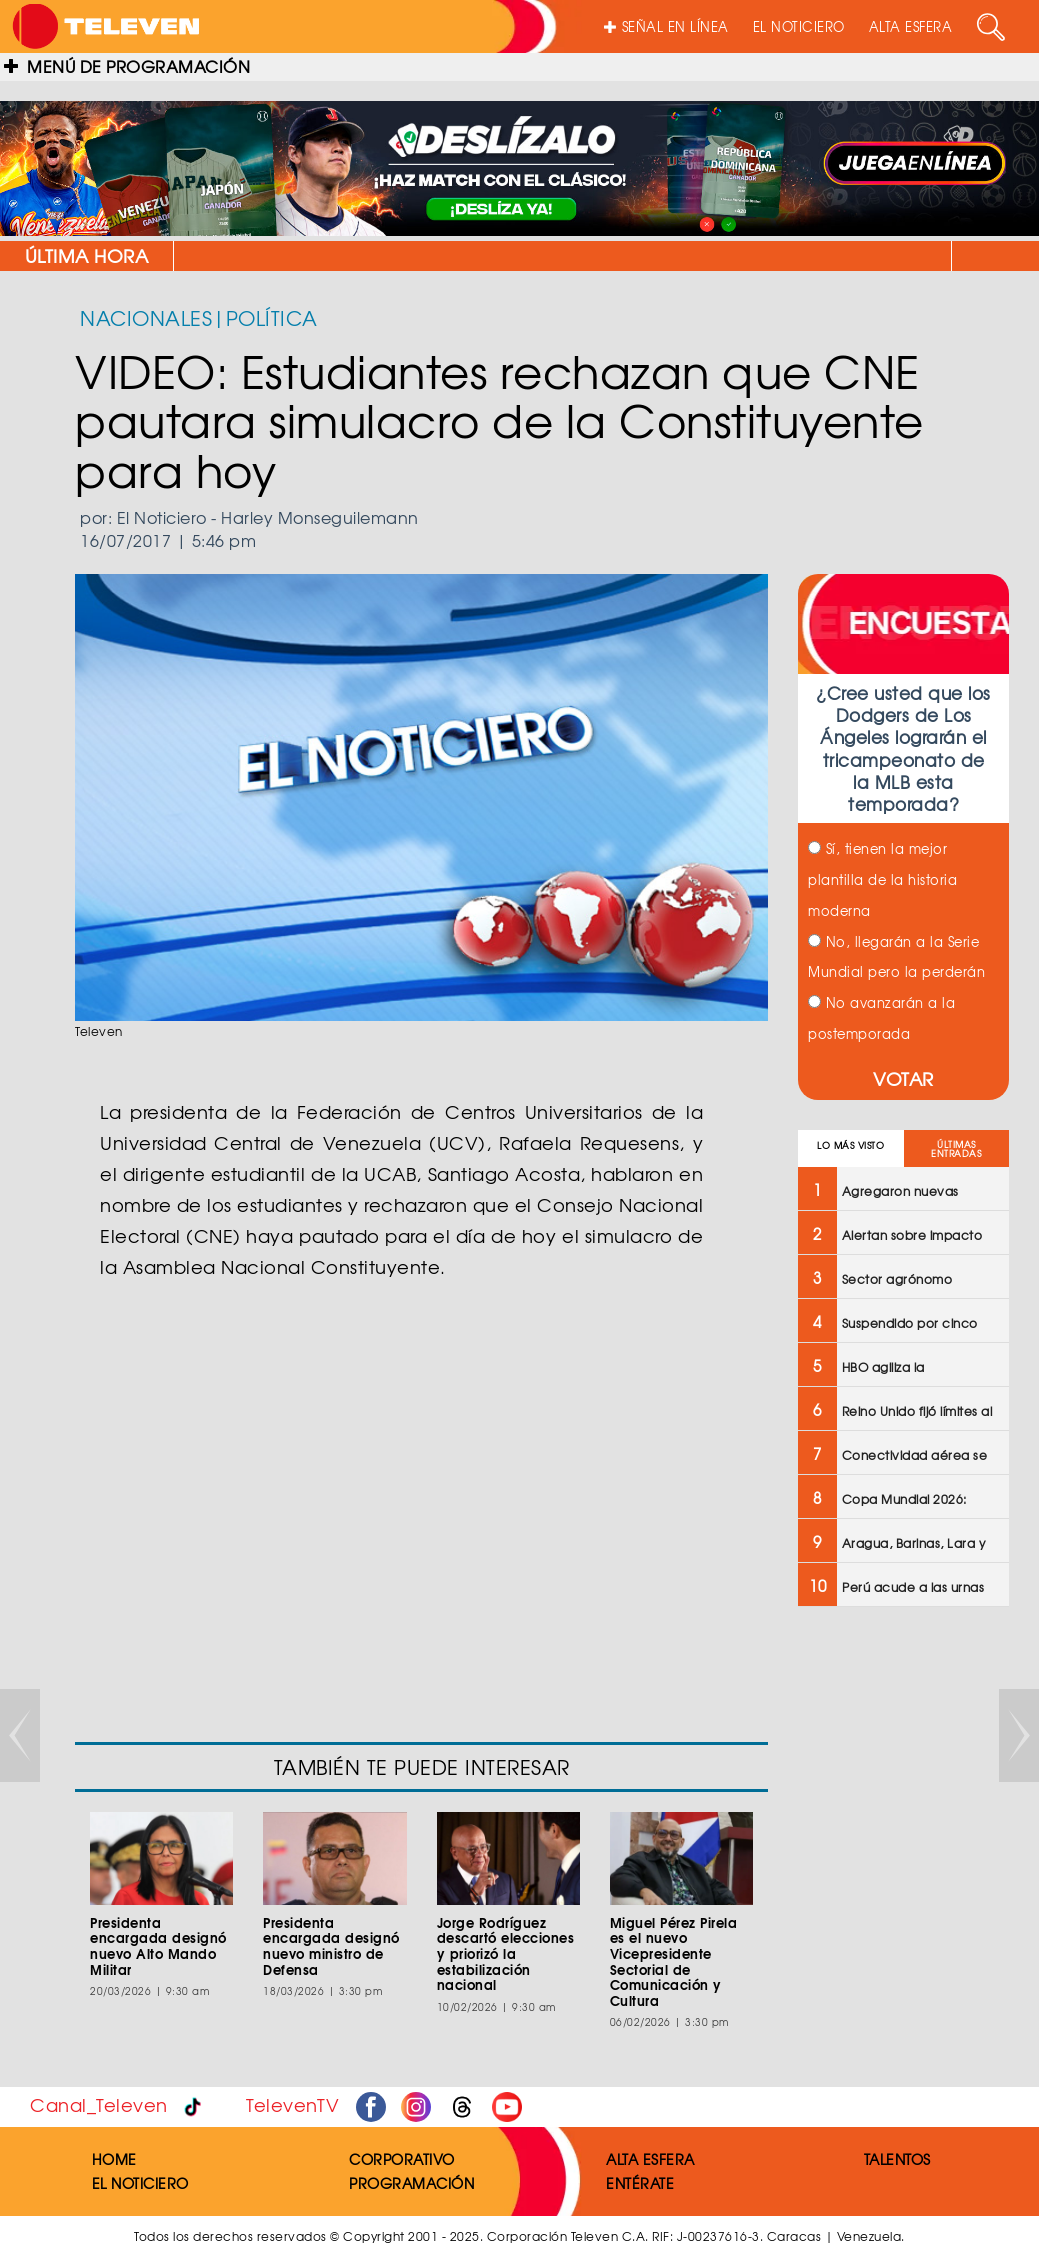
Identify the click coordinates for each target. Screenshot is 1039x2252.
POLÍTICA (272, 317)
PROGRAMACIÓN (411, 2183)
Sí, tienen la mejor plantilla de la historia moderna (882, 879)
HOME (114, 2159)
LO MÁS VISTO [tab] (850, 1145)
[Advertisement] (901, 1942)
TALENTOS (897, 2159)
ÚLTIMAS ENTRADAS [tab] (956, 1149)
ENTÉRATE (640, 2183)
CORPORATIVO (402, 2159)
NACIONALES (146, 317)
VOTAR (903, 1078)
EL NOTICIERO (799, 26)
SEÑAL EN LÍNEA (666, 26)
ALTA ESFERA (911, 26)
